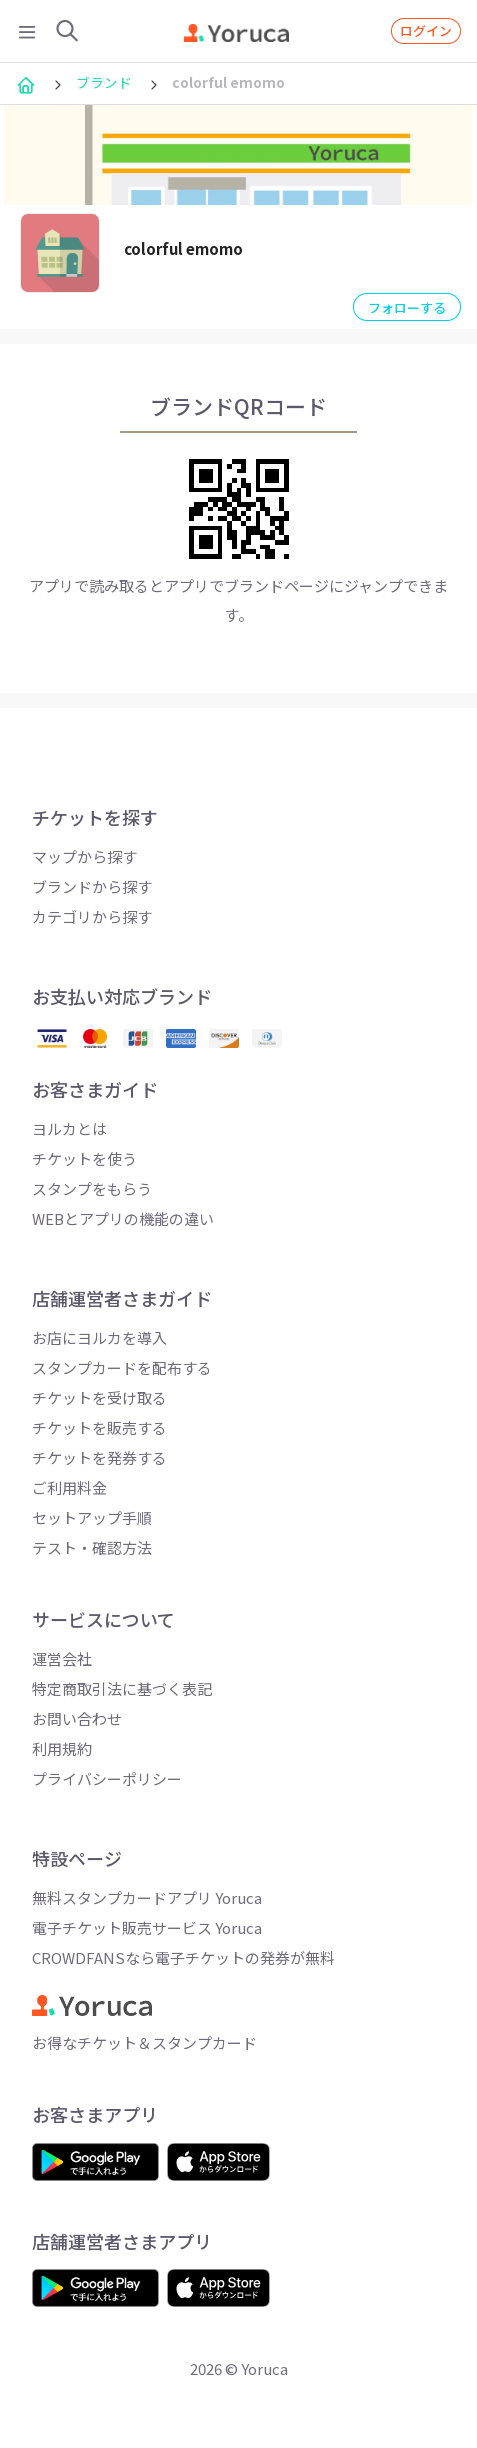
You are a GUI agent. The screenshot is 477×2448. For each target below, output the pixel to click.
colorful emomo (183, 248)
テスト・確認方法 (92, 1547)
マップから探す (84, 856)
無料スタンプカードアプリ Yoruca (147, 1897)
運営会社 (62, 1658)
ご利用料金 (69, 1487)
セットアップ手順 (92, 1517)
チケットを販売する (99, 1427)
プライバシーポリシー (107, 1778)
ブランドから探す (92, 886)
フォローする (407, 307)
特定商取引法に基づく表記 (122, 1688)
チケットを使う (84, 1158)
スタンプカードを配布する (122, 1367)
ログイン (426, 30)
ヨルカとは (69, 1128)
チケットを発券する (99, 1457)
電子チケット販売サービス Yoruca (147, 1927)
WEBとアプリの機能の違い (123, 1218)
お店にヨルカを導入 (99, 1337)
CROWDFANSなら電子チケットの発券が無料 (183, 1957)
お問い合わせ (77, 1718)
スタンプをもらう (92, 1188)
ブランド (104, 82)
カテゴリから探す (92, 916)
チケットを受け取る (99, 1397)
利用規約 (62, 1748)
